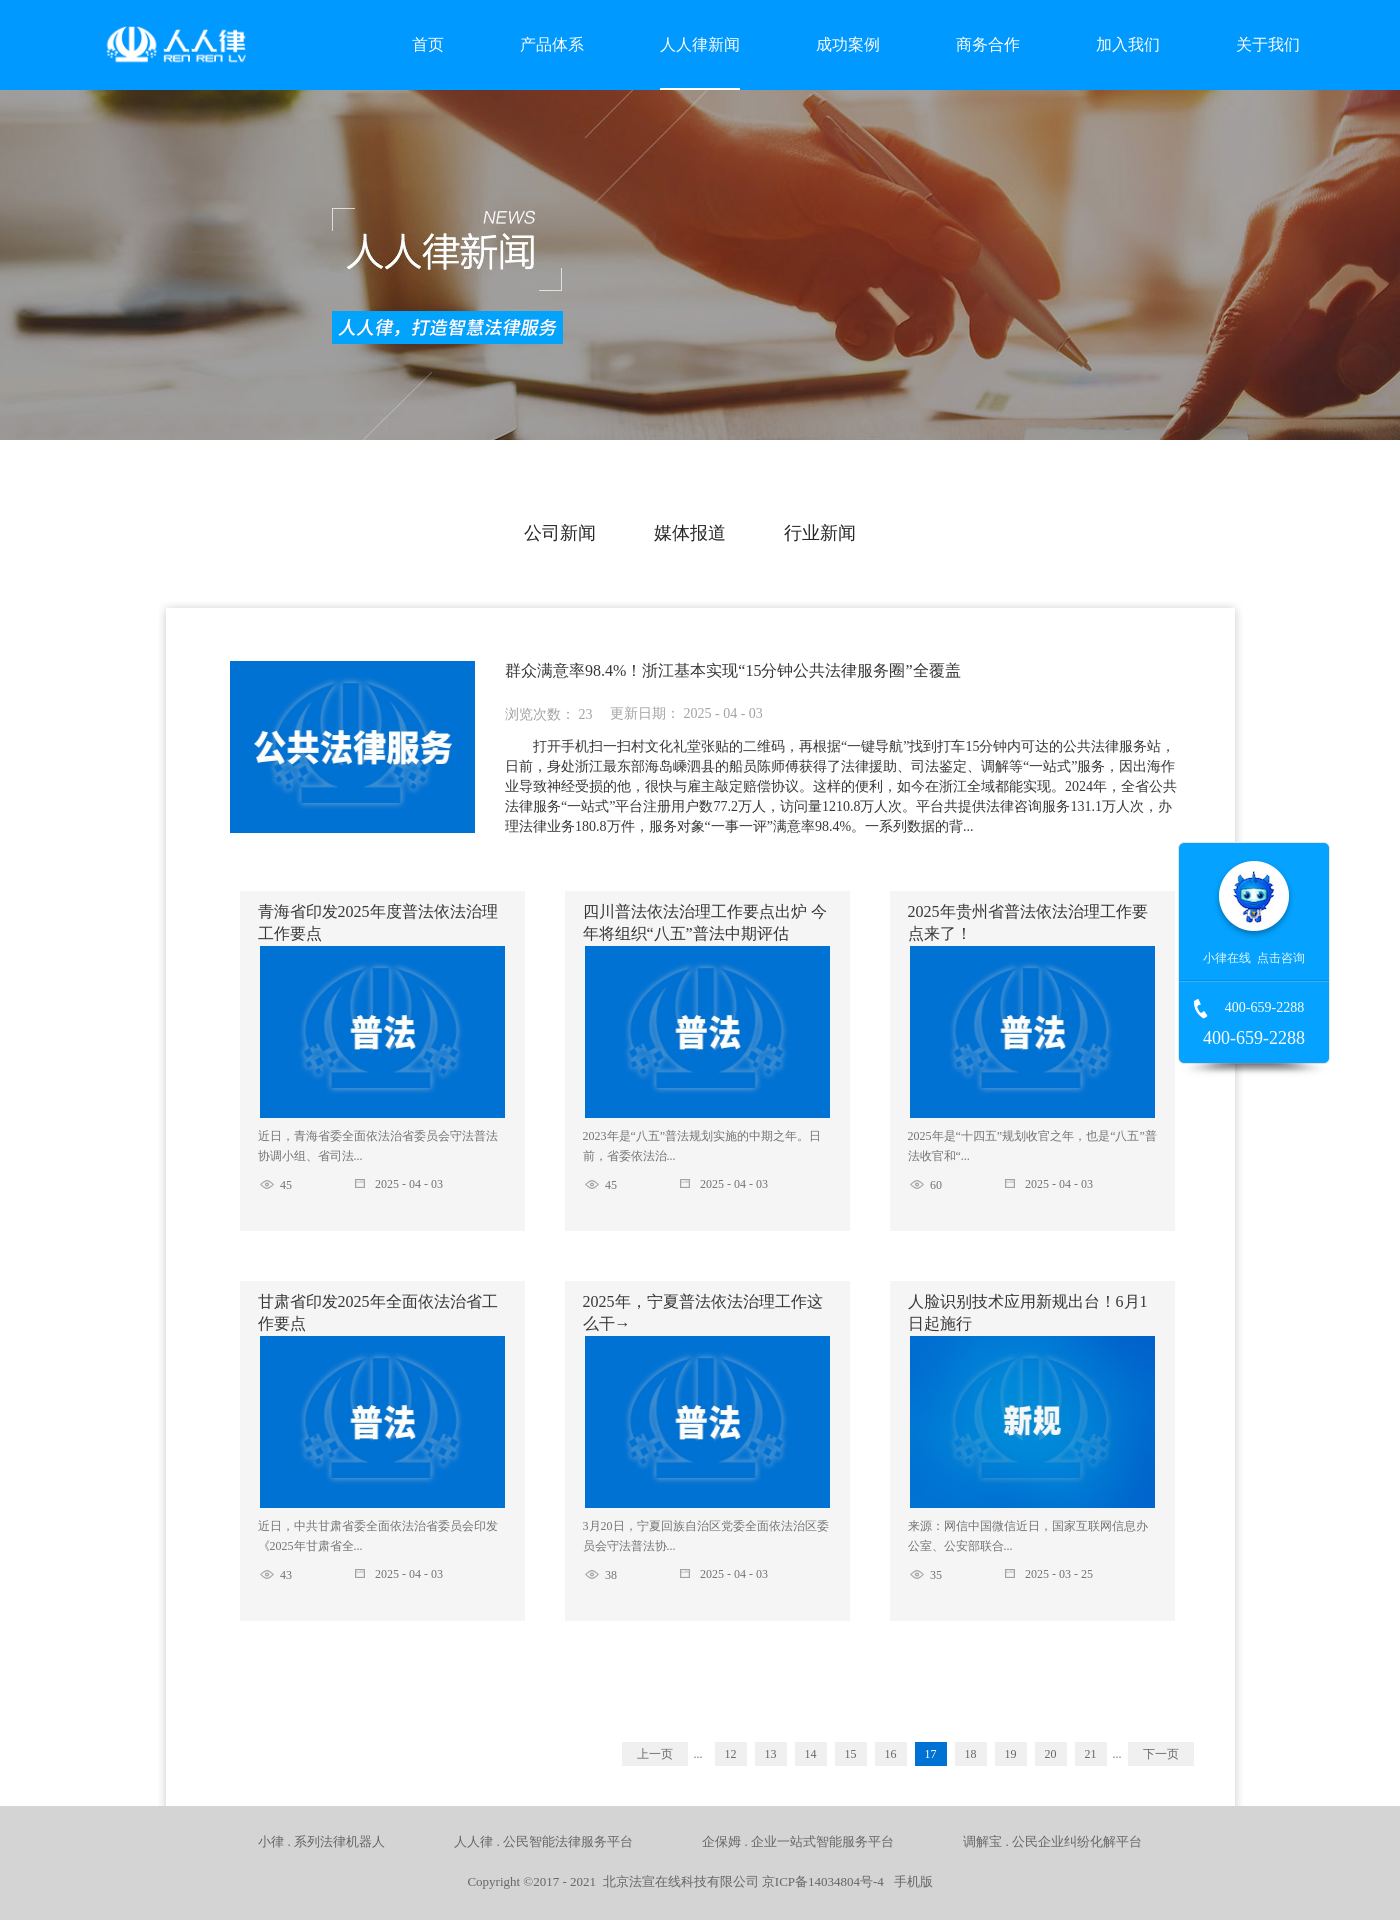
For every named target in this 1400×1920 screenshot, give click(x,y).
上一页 (655, 1754)
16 (891, 1754)
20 (1051, 1754)
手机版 (910, 1881)
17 (931, 1754)
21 (1091, 1754)
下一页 (1161, 1754)
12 (731, 1754)
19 (1011, 1754)
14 (811, 1754)
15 (851, 1754)
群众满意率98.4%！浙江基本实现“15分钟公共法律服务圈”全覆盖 (733, 670)
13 (771, 1754)
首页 (428, 44)
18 (971, 1754)
